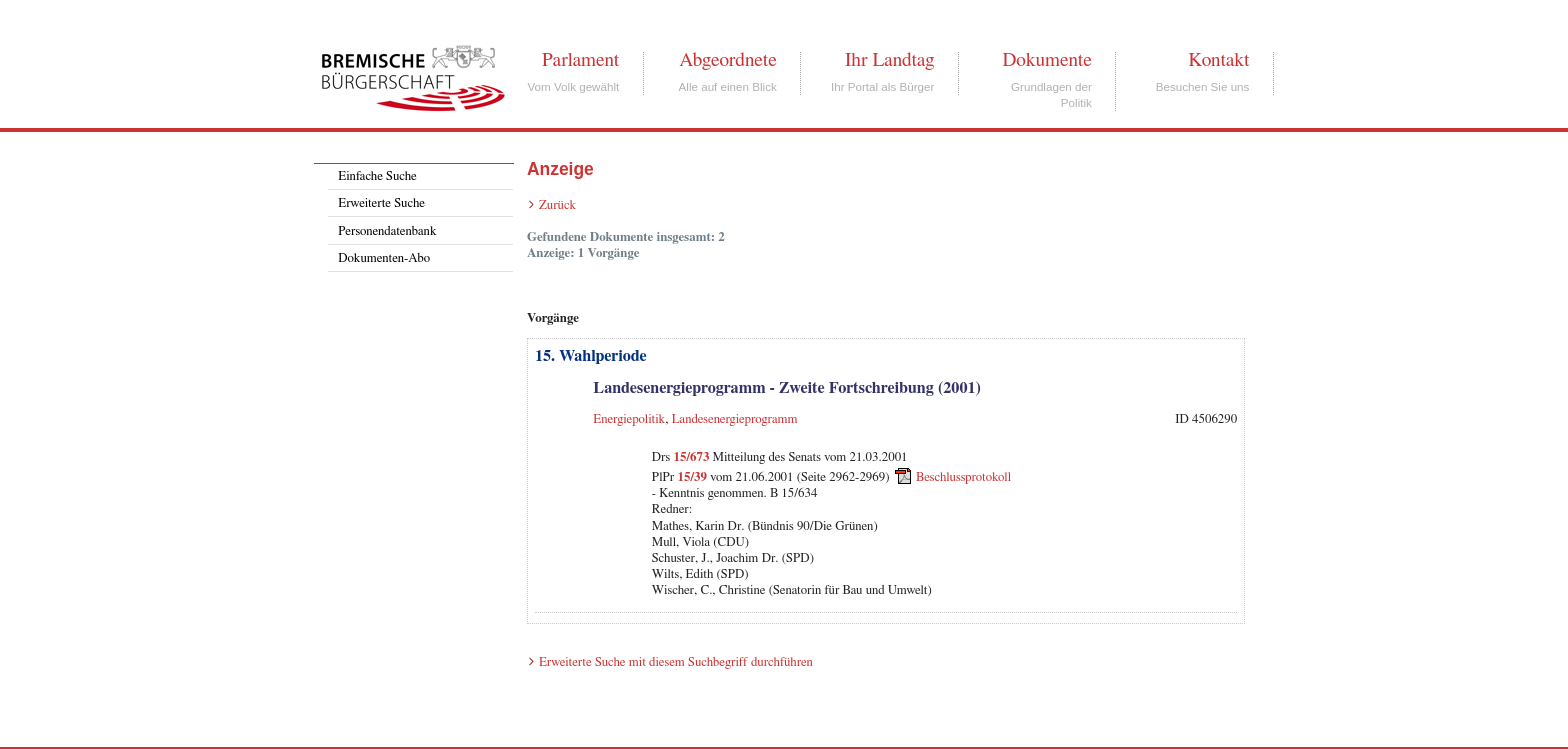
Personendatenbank (387, 231)
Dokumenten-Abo (384, 258)
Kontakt (1218, 60)
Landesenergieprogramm (735, 419)
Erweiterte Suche (381, 203)
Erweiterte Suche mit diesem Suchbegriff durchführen (676, 662)
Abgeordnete (728, 60)
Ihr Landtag (889, 60)
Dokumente (1046, 60)
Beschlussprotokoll (963, 477)
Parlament (580, 60)
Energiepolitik (629, 419)
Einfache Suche (377, 176)
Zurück (557, 205)
